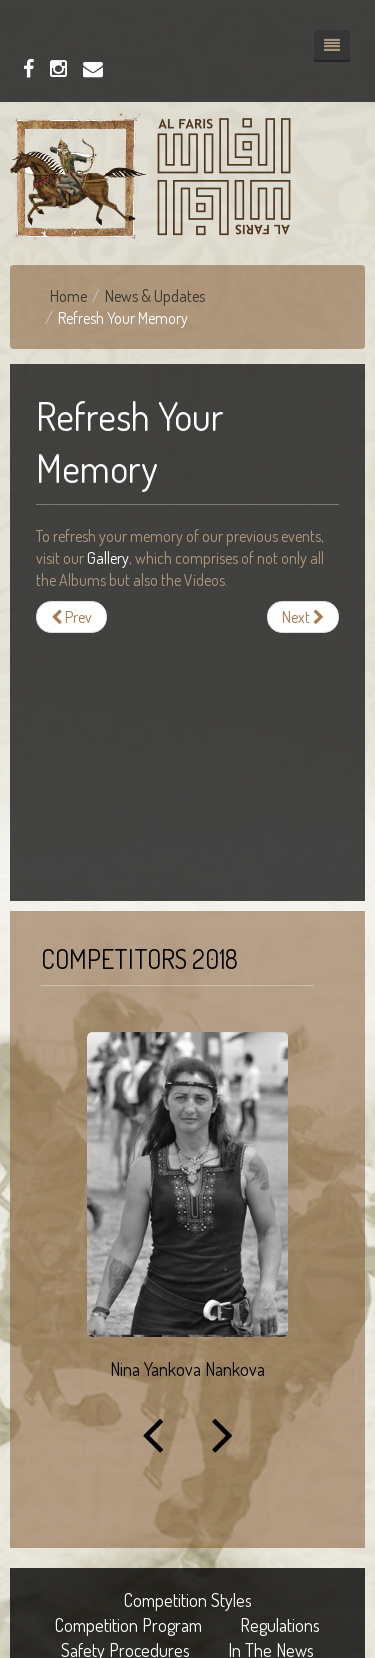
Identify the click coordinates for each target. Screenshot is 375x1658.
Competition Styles (188, 1600)
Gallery (108, 558)
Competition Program (128, 1625)
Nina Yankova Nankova (187, 1369)
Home (68, 296)
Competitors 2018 (139, 958)
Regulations (280, 1625)
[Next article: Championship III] (303, 617)
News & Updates (155, 296)
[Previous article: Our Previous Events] (71, 617)
